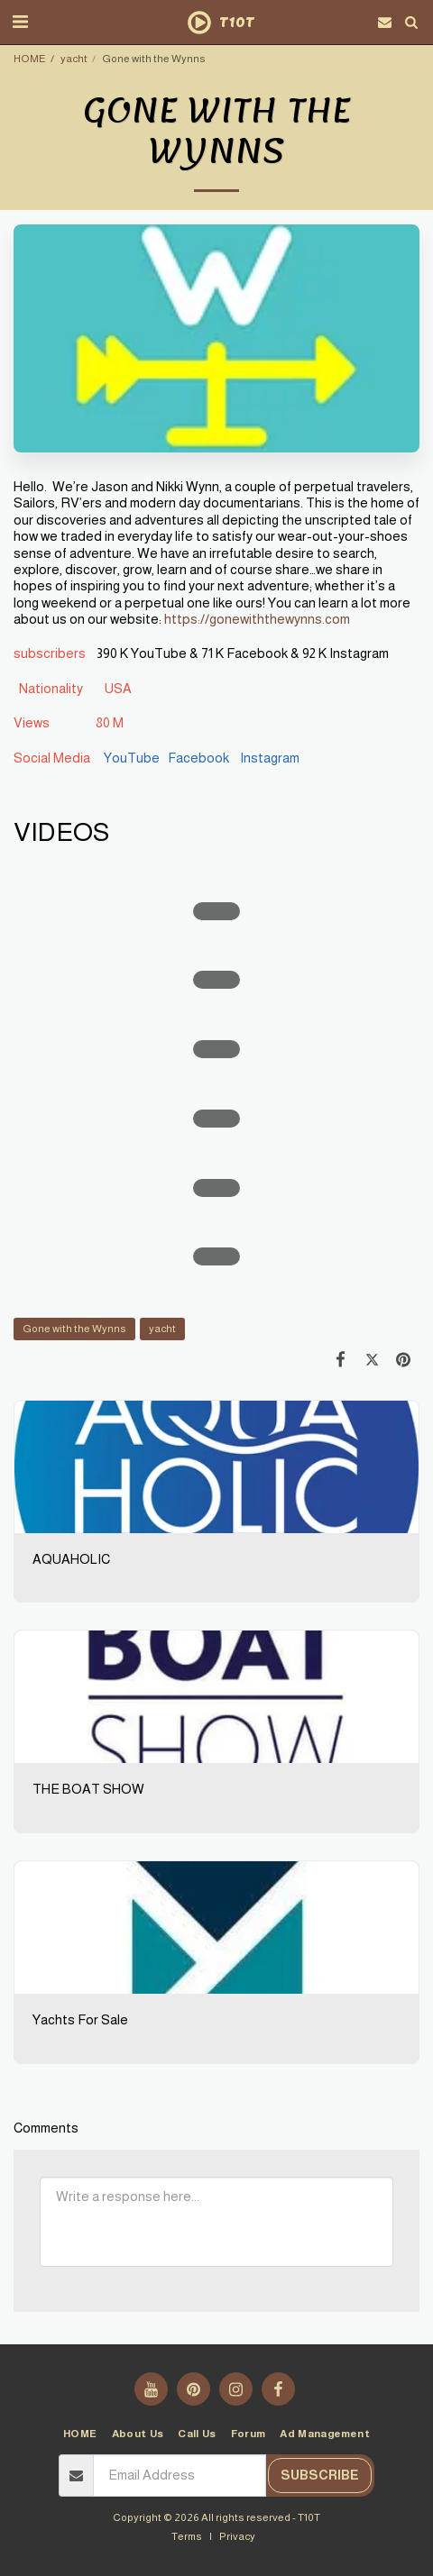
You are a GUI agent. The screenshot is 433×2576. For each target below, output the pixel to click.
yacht (74, 58)
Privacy (237, 2536)
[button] (20, 21)
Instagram (268, 758)
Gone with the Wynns (74, 1328)
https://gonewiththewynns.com (257, 619)
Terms (186, 2536)
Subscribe (320, 2475)
